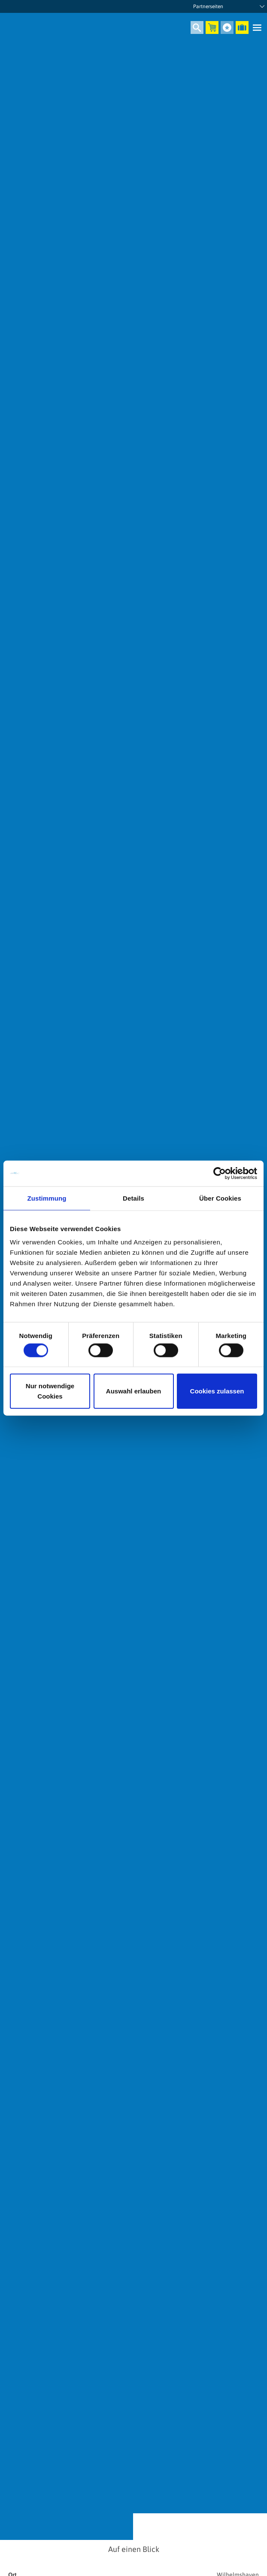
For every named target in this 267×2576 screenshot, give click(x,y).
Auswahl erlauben (133, 1391)
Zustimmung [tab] (47, 1197)
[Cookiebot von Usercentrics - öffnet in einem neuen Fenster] (219, 1173)
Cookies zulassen (217, 1391)
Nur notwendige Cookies (50, 1391)
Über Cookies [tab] (220, 1197)
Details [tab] (133, 1197)
